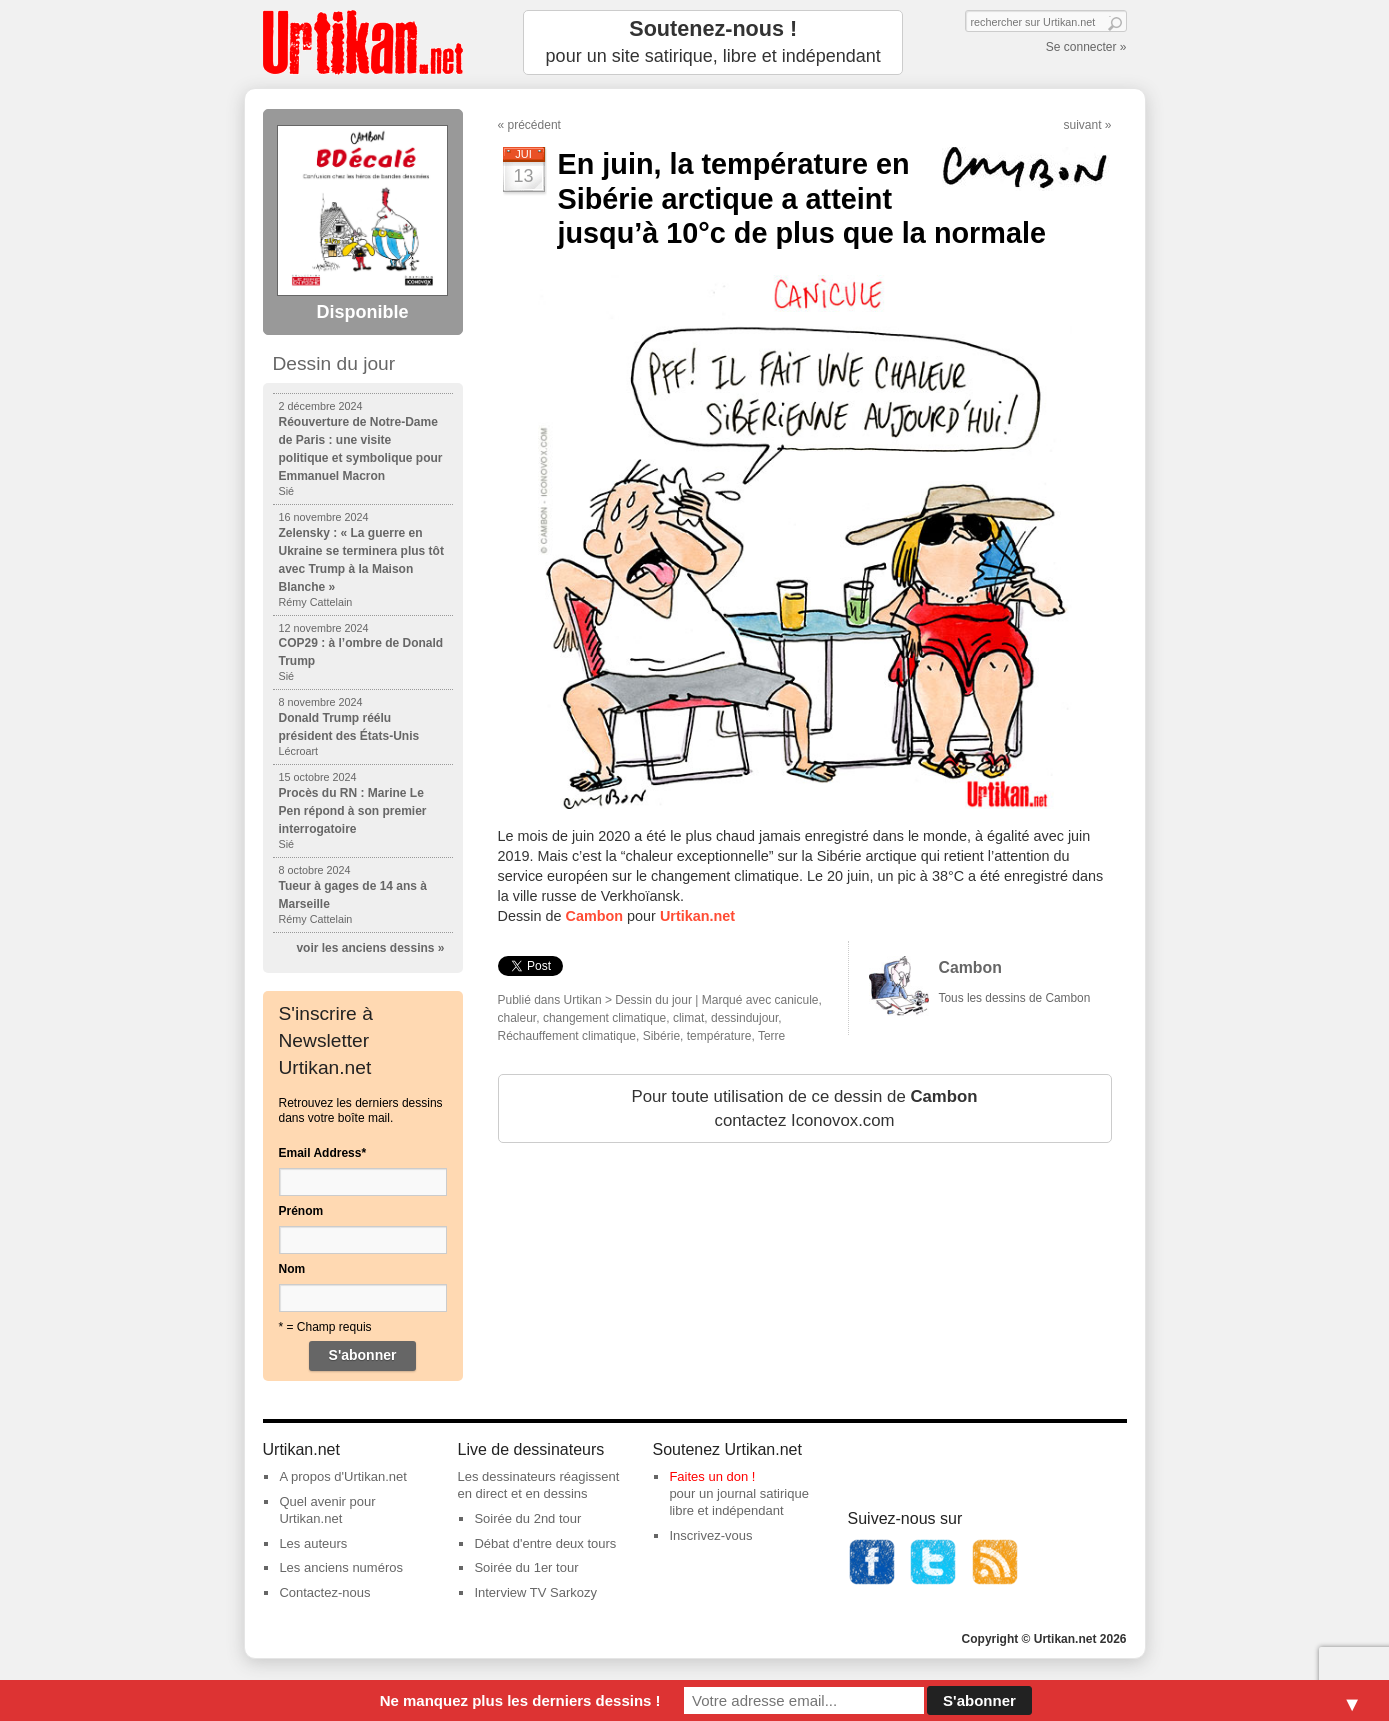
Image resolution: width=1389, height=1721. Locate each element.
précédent (534, 125)
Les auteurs (313, 1543)
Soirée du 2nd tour (527, 1518)
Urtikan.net (697, 916)
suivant (1082, 125)
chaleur (517, 1018)
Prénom (301, 1211)
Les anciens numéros (341, 1567)
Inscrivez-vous (710, 1535)
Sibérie (661, 1036)
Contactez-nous (324, 1592)
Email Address (323, 1153)
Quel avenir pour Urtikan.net (327, 1510)
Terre (771, 1036)
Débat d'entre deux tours (545, 1543)
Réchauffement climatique (567, 1036)
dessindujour (744, 1018)
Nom (292, 1269)
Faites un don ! (712, 1476)
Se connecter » (1086, 47)
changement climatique (604, 1018)
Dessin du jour (653, 1000)
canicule (797, 1000)
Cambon (595, 916)
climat (688, 1018)
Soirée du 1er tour (526, 1567)
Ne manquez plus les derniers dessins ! (520, 1700)
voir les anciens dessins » (370, 948)
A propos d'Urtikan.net (343, 1476)
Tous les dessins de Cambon (1015, 998)
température (719, 1036)
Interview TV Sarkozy (535, 1592)
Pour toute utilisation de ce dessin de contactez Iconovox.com (804, 1108)
